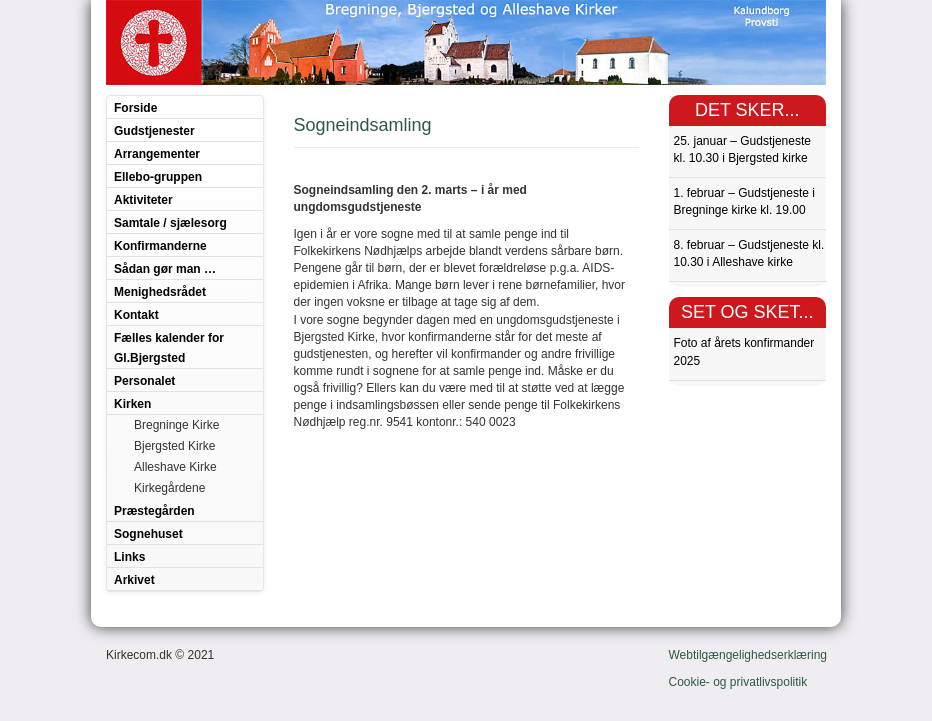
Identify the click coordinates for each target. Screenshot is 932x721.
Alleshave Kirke (175, 467)
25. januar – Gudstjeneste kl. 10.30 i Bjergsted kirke (742, 149)
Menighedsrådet (160, 292)
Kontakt (136, 315)
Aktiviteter (143, 200)
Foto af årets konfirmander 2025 (744, 351)
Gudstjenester (154, 131)
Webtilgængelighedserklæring (748, 655)
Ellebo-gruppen (158, 177)
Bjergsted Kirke (174, 446)
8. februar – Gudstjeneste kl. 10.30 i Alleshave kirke (749, 253)
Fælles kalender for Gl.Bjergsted (169, 348)
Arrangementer (157, 154)
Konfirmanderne (160, 246)
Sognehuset (148, 534)
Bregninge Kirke (176, 425)
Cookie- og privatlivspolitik (738, 682)
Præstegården (154, 511)
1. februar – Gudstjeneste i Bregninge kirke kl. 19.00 (744, 201)
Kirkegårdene (169, 488)
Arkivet (134, 580)
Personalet (144, 381)
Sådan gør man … (165, 269)
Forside (135, 108)
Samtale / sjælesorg (170, 223)
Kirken (132, 404)
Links (129, 557)
